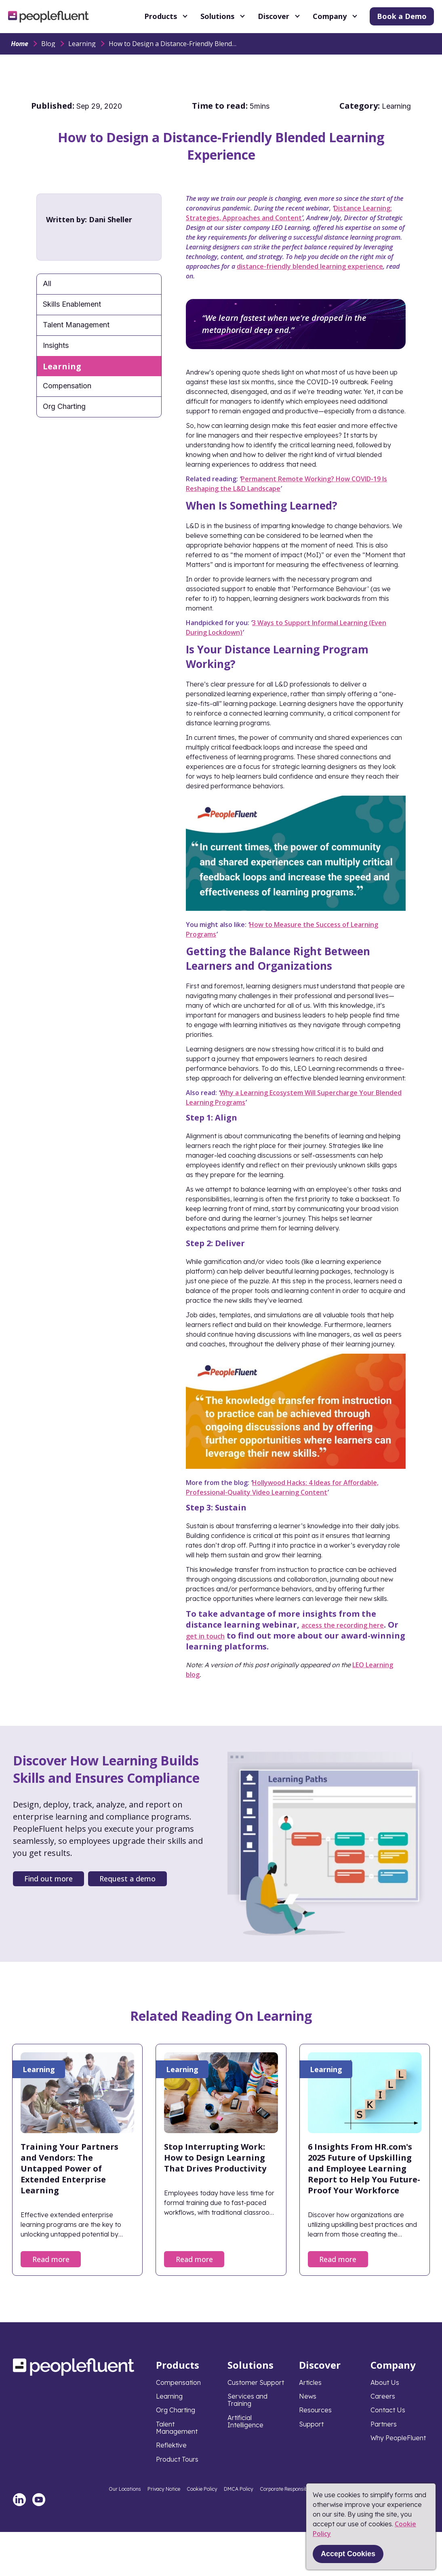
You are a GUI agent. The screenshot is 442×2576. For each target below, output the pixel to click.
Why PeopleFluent (398, 2438)
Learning (82, 43)
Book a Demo (402, 16)
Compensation (67, 385)
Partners (383, 2424)
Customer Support (255, 2382)
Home (19, 43)
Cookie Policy (202, 2489)
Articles (310, 2382)
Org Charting (64, 406)
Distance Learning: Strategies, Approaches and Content (289, 213)
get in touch (205, 1636)
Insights (56, 345)
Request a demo (127, 1878)
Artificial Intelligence (245, 2421)
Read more (50, 2259)
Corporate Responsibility (288, 2489)
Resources (315, 2410)
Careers (382, 2396)
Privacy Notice (163, 2489)
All (47, 283)
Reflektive (171, 2445)
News (307, 2396)
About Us (384, 2382)
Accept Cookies (348, 2554)
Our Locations (125, 2489)
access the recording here (342, 1625)
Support (311, 2424)
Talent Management (76, 324)
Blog (48, 43)
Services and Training (247, 2399)
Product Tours (177, 2459)
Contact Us (387, 2410)
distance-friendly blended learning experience (310, 266)
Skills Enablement (72, 304)
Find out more (48, 1878)
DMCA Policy (238, 2489)
